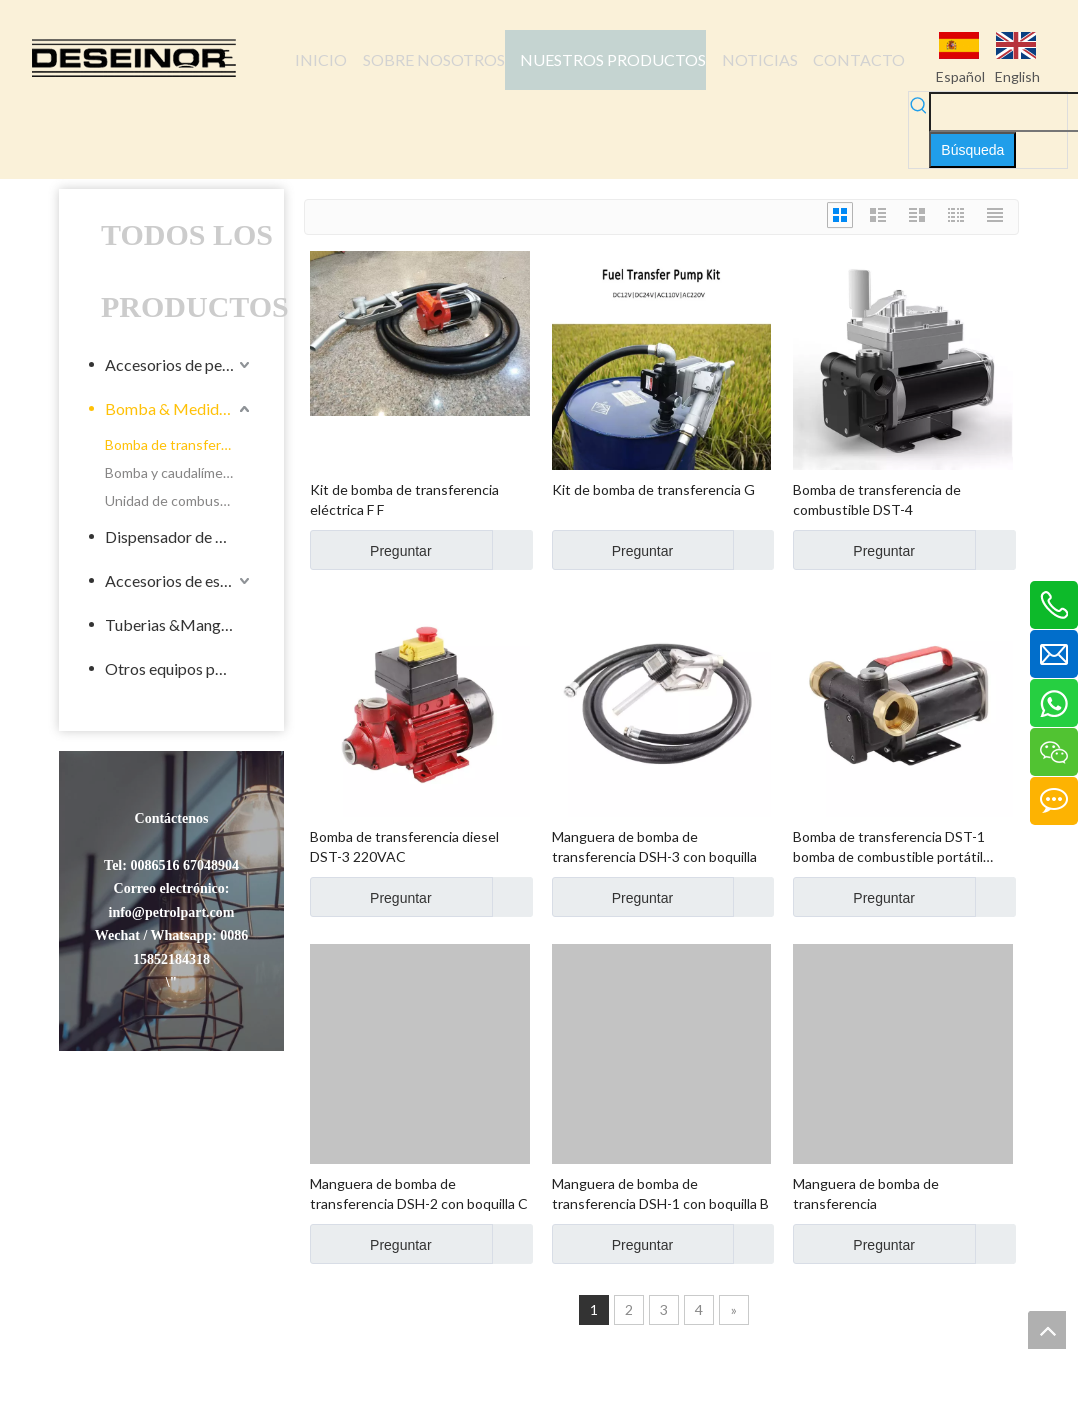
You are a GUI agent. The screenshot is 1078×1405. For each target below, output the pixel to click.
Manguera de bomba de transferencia (866, 1193)
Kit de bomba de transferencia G (653, 489)
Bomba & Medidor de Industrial (179, 408)
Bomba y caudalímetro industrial (179, 472)
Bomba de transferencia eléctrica (179, 444)
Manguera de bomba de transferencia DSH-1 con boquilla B (660, 1193)
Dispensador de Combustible (179, 536)
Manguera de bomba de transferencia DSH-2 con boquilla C (419, 1193)
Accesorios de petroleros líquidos (179, 364)
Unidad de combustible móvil (179, 500)
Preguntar (371, 550)
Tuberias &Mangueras (179, 624)
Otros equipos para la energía (179, 668)
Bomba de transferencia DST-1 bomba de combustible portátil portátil (889, 847)
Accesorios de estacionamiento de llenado (179, 580)
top (1047, 1330)
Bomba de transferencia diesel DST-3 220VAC (404, 846)
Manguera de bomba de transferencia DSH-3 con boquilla (654, 846)
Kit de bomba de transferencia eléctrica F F (404, 499)
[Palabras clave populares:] (972, 150)
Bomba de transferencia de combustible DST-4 (877, 499)
